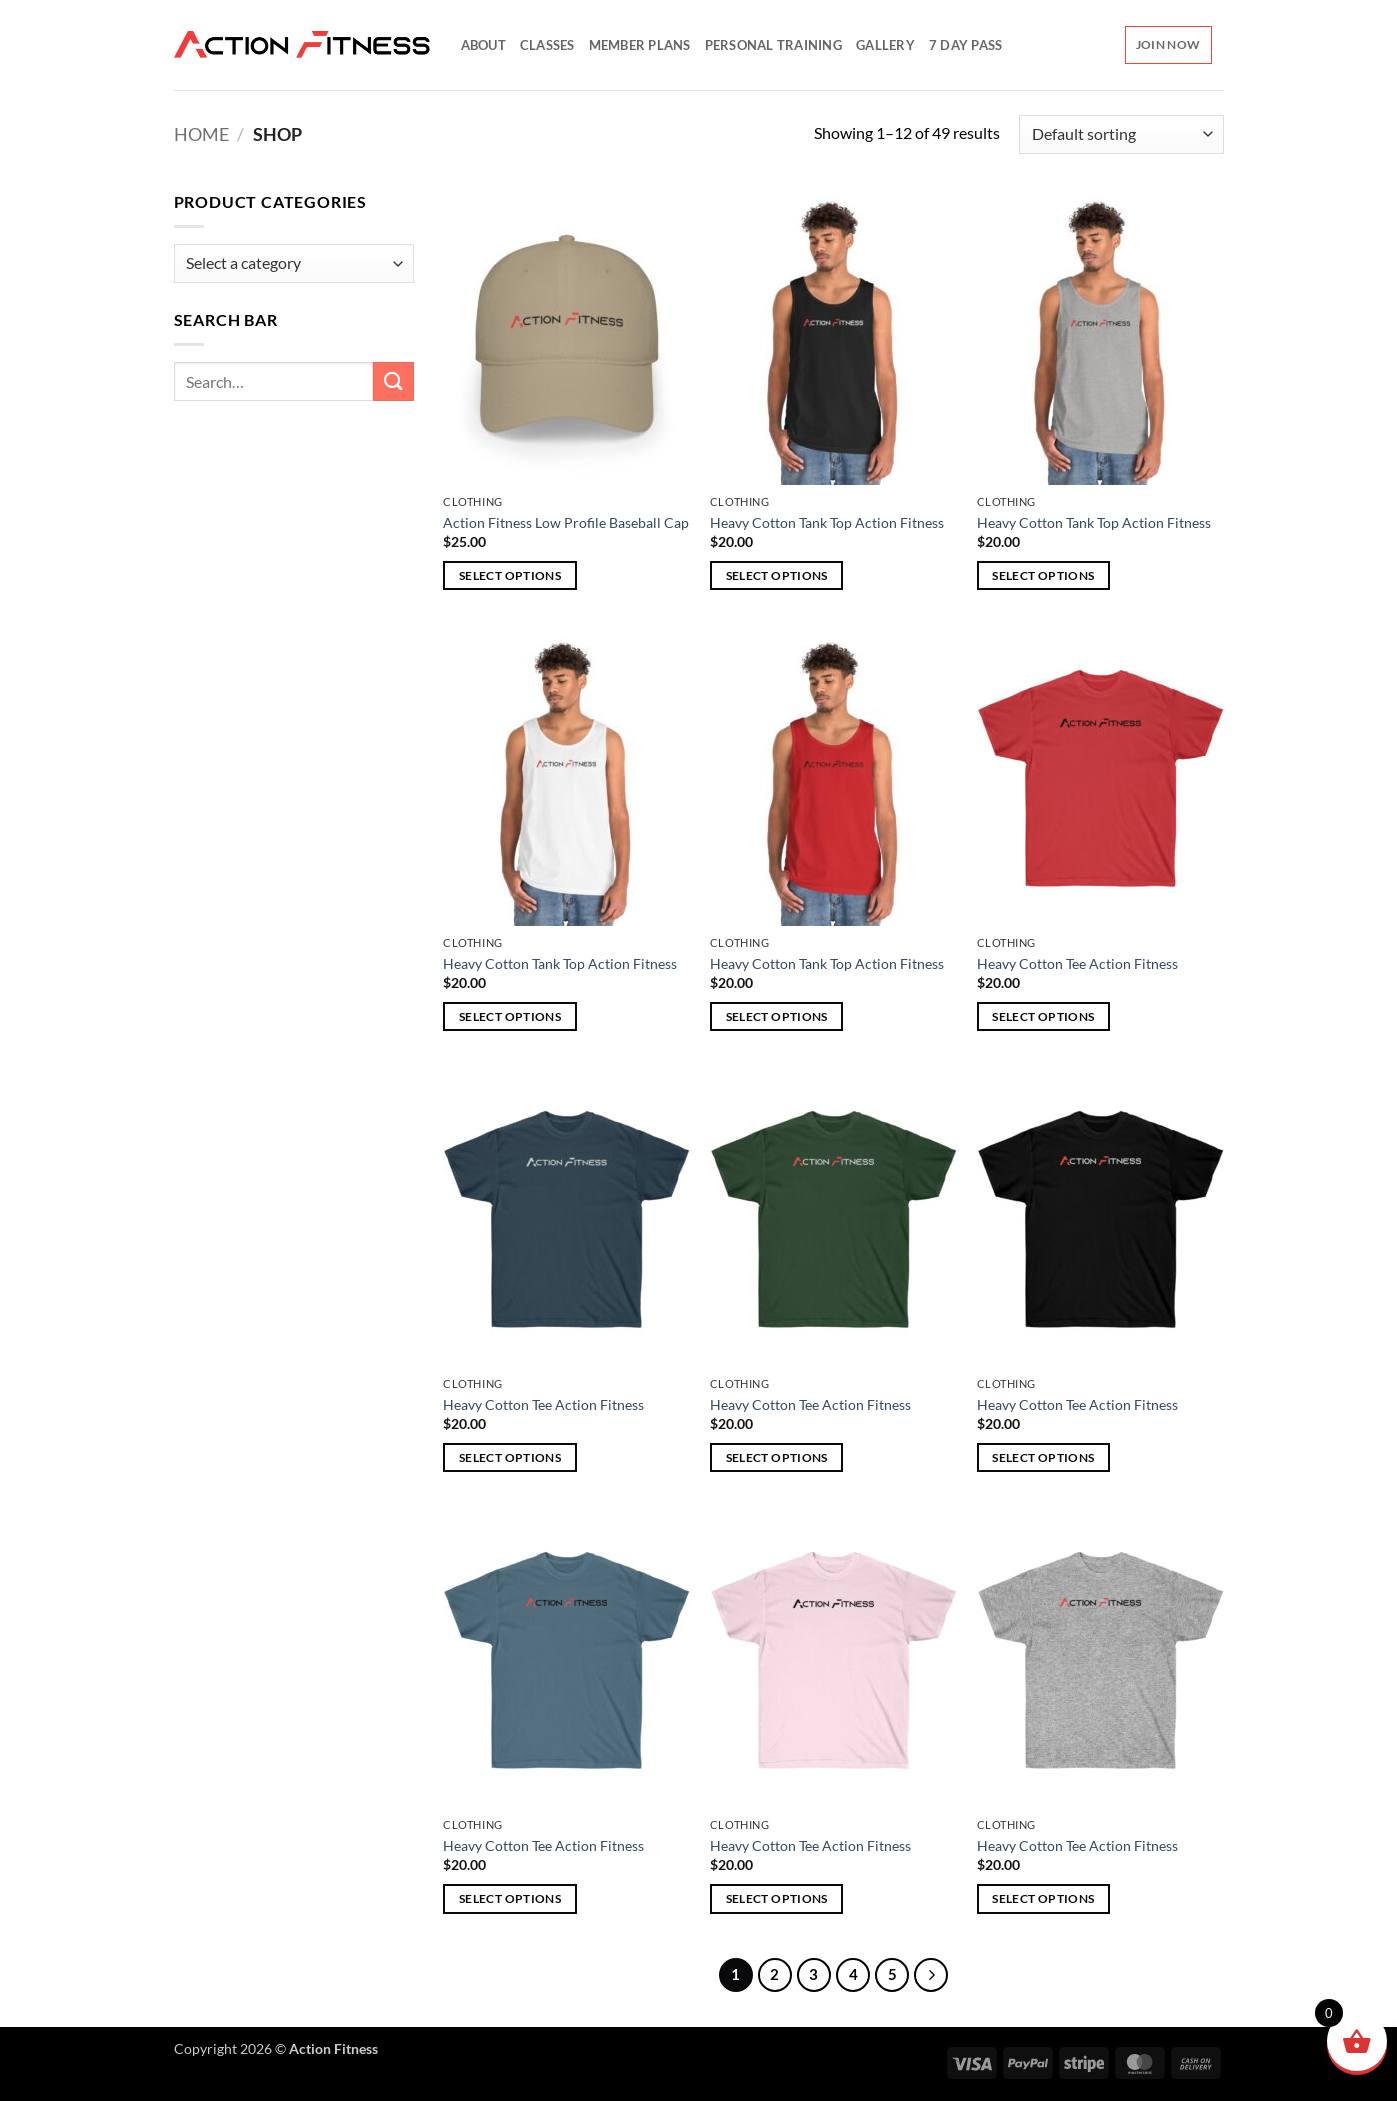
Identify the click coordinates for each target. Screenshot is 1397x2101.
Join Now (1168, 44)
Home (201, 134)
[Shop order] (1121, 134)
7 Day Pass (966, 45)
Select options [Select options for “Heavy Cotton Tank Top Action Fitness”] (777, 575)
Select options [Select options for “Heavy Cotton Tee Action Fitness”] (1043, 1016)
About (483, 45)
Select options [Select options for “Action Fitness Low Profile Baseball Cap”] (510, 575)
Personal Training (773, 45)
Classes (547, 45)
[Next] (931, 1975)
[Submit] (393, 381)
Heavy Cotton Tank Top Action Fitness (827, 522)
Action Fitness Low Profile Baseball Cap (566, 522)
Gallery (885, 45)
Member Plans (640, 45)
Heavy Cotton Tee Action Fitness (1077, 963)
